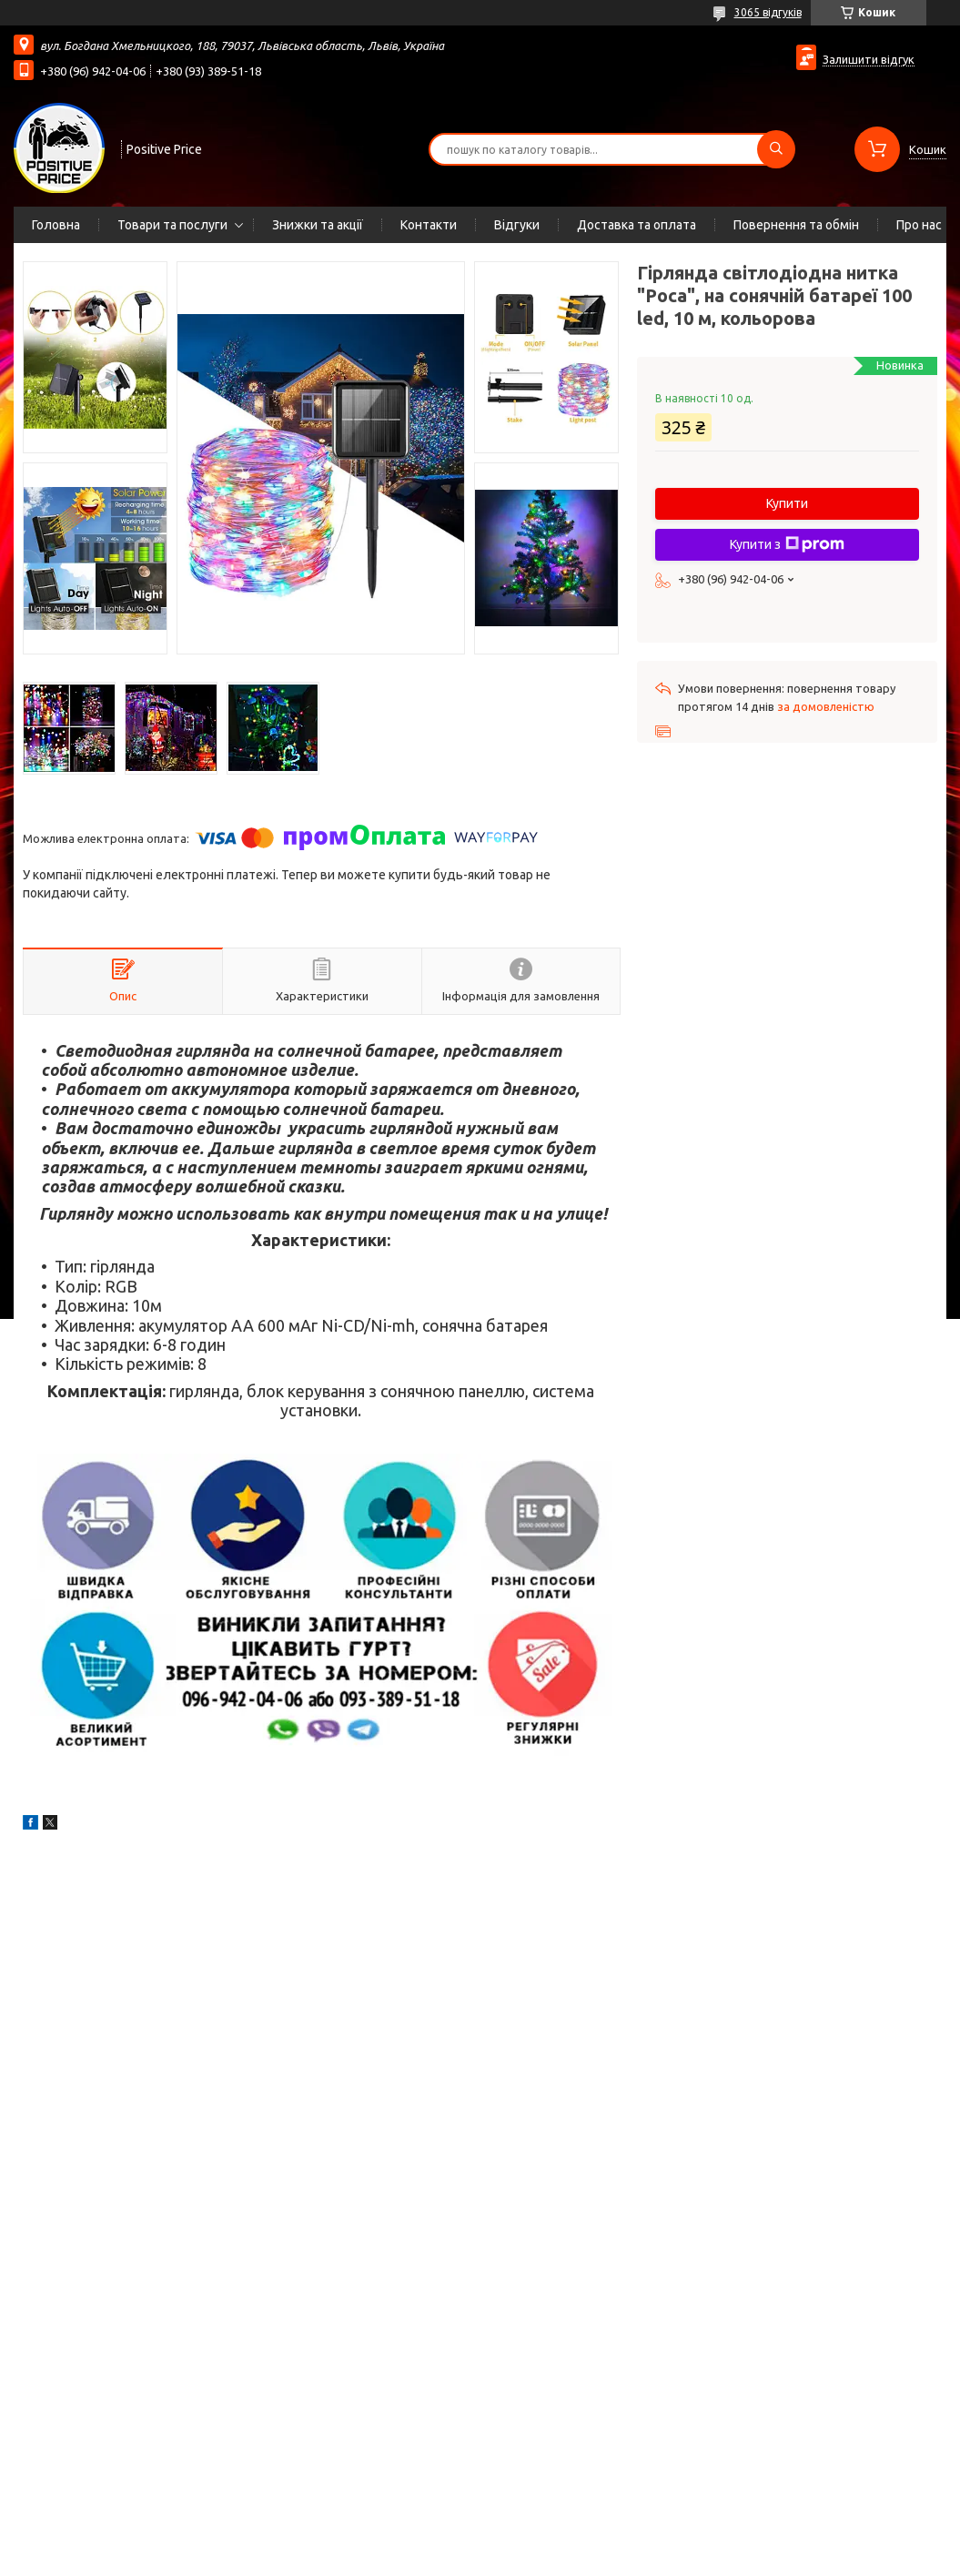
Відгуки (517, 224)
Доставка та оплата (636, 224)
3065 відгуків (768, 12)
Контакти (428, 224)
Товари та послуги (172, 224)
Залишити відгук (869, 59)
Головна (56, 224)
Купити (787, 503)
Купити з (787, 544)
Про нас (919, 224)
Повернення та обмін (796, 224)
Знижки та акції (317, 224)
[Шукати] (776, 149)
